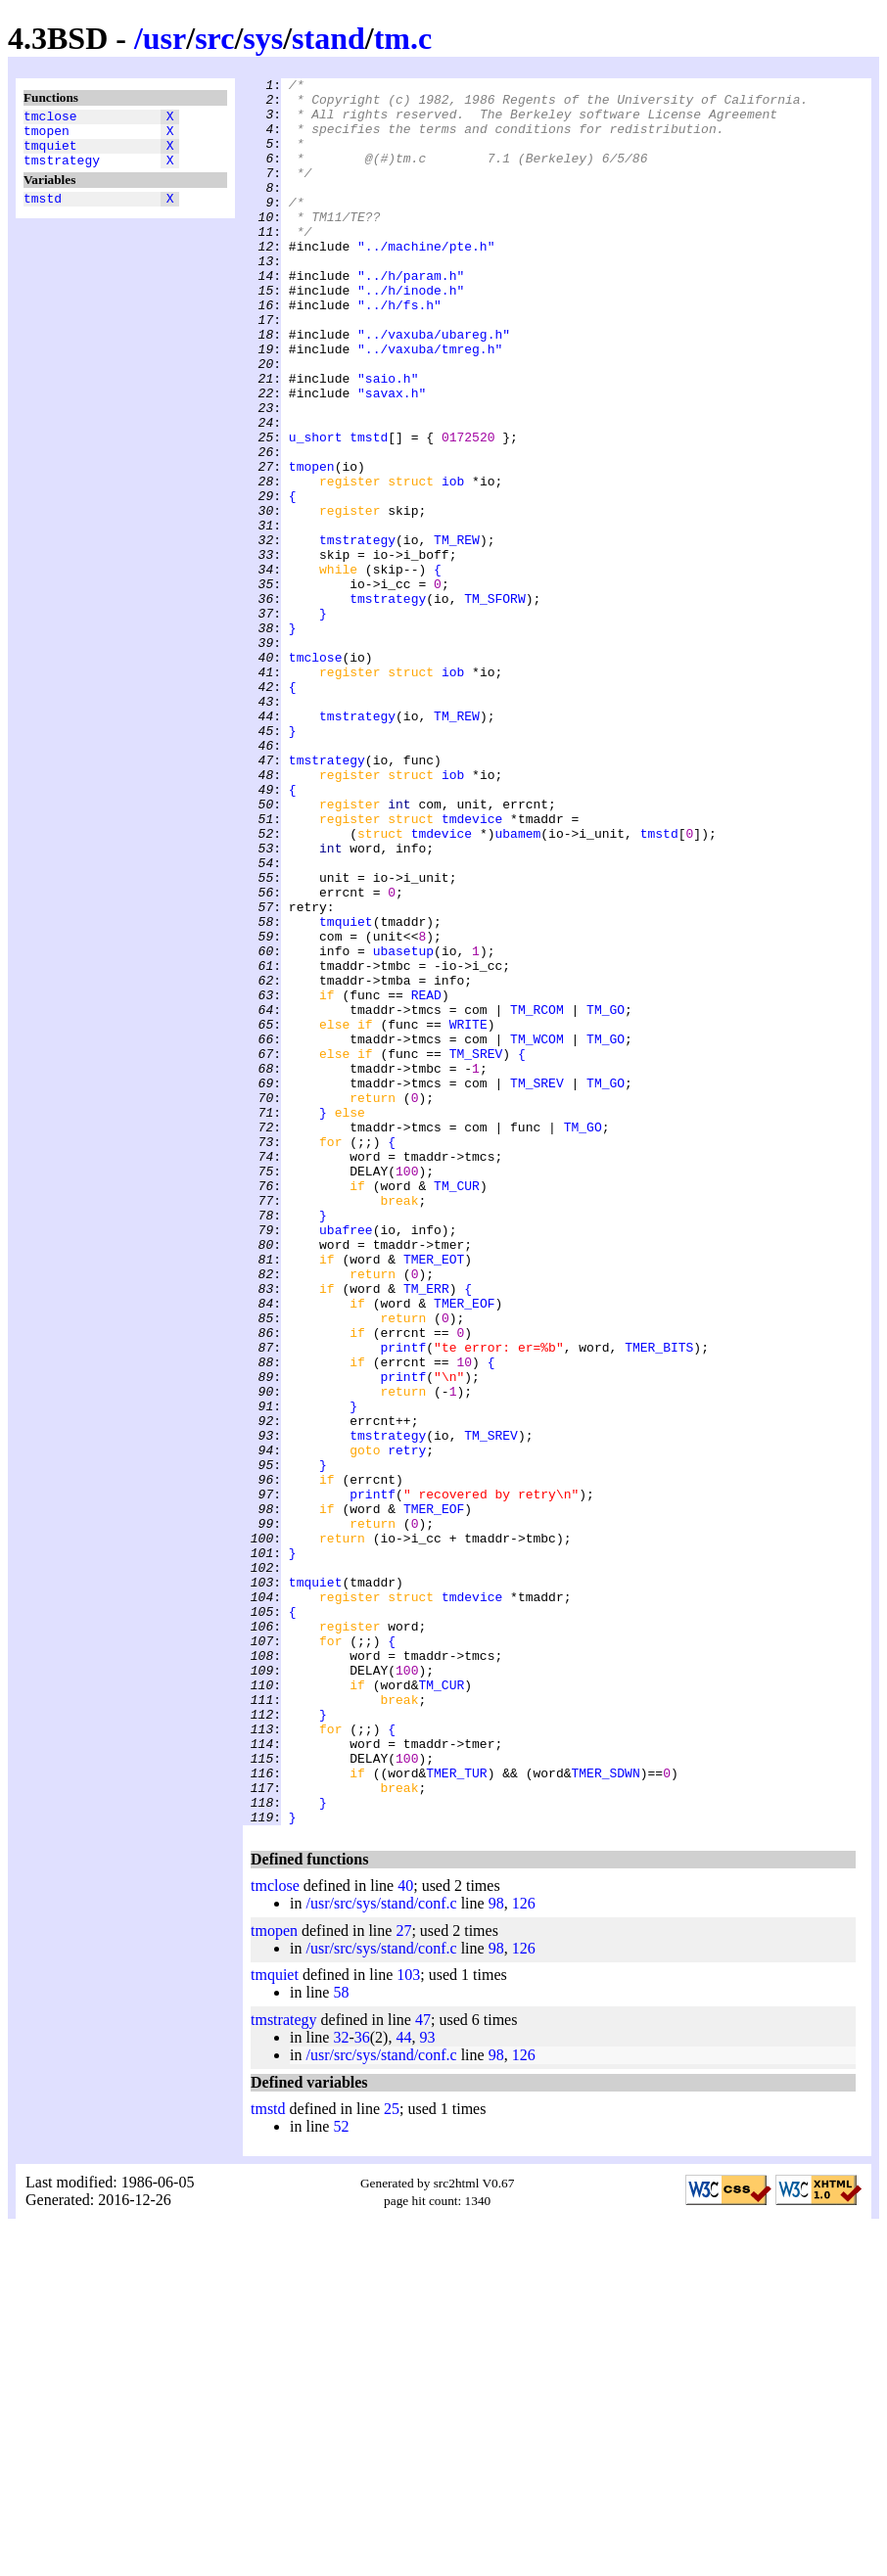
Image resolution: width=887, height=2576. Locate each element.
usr (164, 38)
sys (263, 38)
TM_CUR (457, 1408)
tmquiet (50, 153)
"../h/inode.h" (410, 334)
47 (423, 2369)
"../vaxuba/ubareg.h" (433, 386)
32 (341, 2386)
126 (524, 2252)
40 (405, 2235)
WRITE (468, 1214)
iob (453, 563)
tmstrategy (61, 171)
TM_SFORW (494, 704)
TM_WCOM (537, 1232)
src (214, 38)
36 (362, 2386)
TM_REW (457, 633)
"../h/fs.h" (399, 351)
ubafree (346, 1461)
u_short (316, 510)
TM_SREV (476, 1250)
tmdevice (472, 968)
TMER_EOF (464, 1549)
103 (408, 2324)
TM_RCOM (537, 1197)
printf (403, 1602)
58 (341, 2341)
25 (391, 2458)
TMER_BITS (659, 1602)
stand (328, 38)
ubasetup (403, 1126)
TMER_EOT (433, 1496)
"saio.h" (387, 439)
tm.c (403, 38)
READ (426, 1179)
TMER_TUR (456, 2113)
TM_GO (605, 1197)
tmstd (42, 212)
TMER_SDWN (605, 2113)
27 (403, 2280)
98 (496, 2252)
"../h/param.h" (410, 316)
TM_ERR (426, 1532)
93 (427, 2386)
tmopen (46, 136)
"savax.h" (391, 457)
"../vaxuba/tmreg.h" (429, 404)
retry (407, 1725)
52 (341, 2475)
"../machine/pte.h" (425, 281)
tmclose (50, 118)
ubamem (517, 985)
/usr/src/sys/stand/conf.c (380, 2252)
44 (403, 2386)
